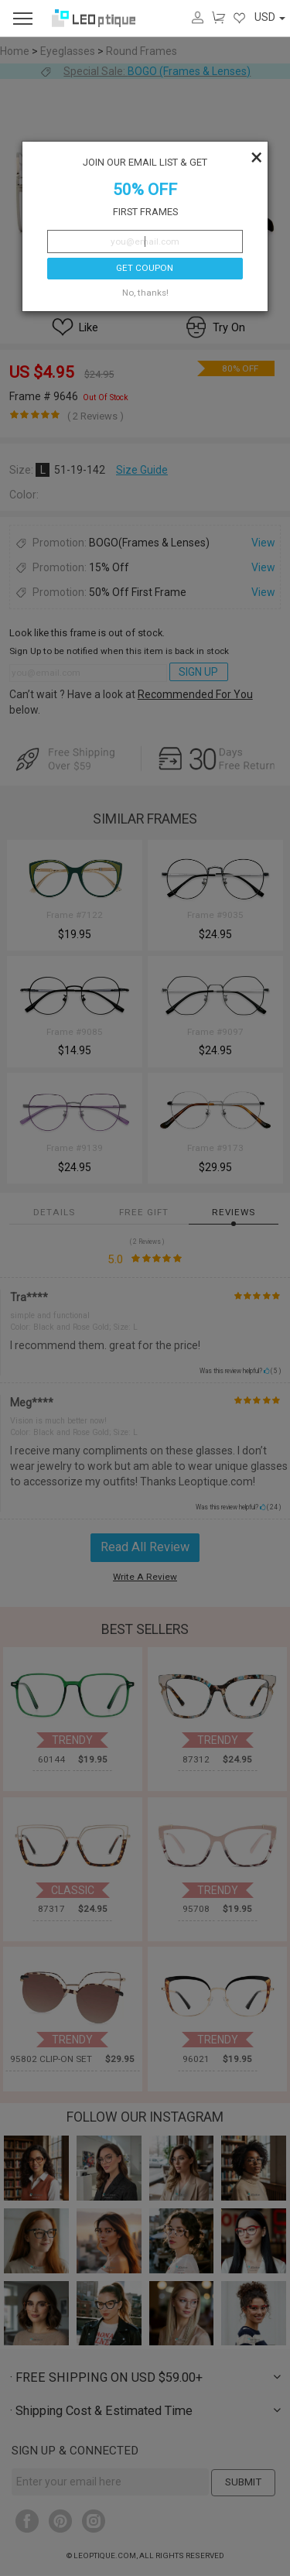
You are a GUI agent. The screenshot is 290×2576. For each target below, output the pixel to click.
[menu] (23, 18)
